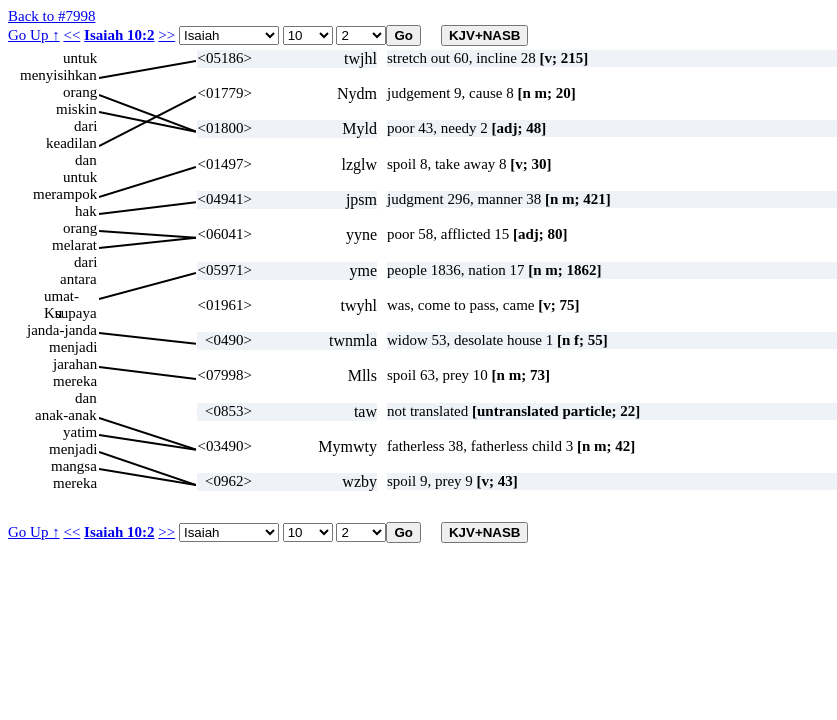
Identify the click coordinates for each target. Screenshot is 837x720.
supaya (76, 313)
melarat (74, 245)
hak (86, 211)
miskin (76, 109)
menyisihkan (58, 75)
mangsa (74, 466)
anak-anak (66, 415)
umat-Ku (61, 296)
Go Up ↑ (34, 35)
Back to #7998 (52, 16)
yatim (80, 432)
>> (166, 35)
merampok (65, 194)
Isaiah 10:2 (119, 35)
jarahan (75, 364)
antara (78, 279)
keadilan (71, 143)
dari (85, 126)
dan (86, 160)
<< (71, 35)
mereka (75, 381)
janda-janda (62, 330)
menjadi (73, 347)
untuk (80, 58)
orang (80, 92)
